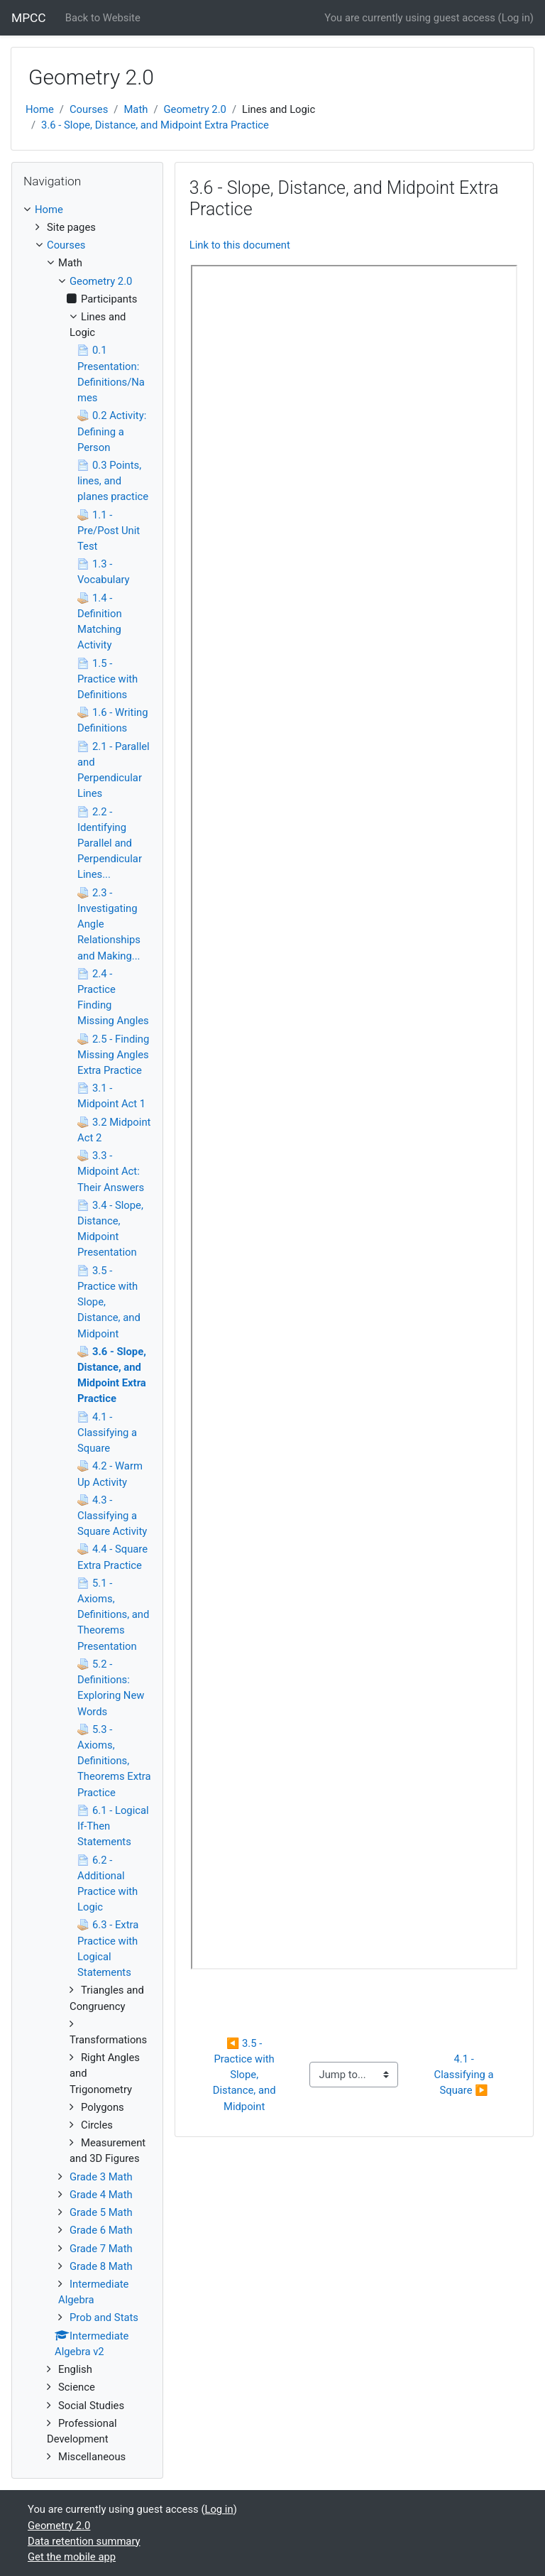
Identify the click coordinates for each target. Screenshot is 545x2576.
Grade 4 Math (101, 2194)
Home (40, 109)
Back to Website (103, 17)
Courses (89, 109)
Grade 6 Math (101, 2230)
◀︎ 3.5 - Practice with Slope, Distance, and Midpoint (245, 2075)
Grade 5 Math (101, 2212)
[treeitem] (87, 209)
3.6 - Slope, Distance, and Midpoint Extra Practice (155, 125)
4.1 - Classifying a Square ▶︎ (465, 2075)
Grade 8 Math (101, 2266)
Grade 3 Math (101, 2176)
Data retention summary (84, 2541)
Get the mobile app (72, 2556)
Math (135, 109)
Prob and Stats (104, 2317)
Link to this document (239, 245)
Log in (516, 17)
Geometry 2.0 (195, 109)
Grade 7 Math (101, 2248)
